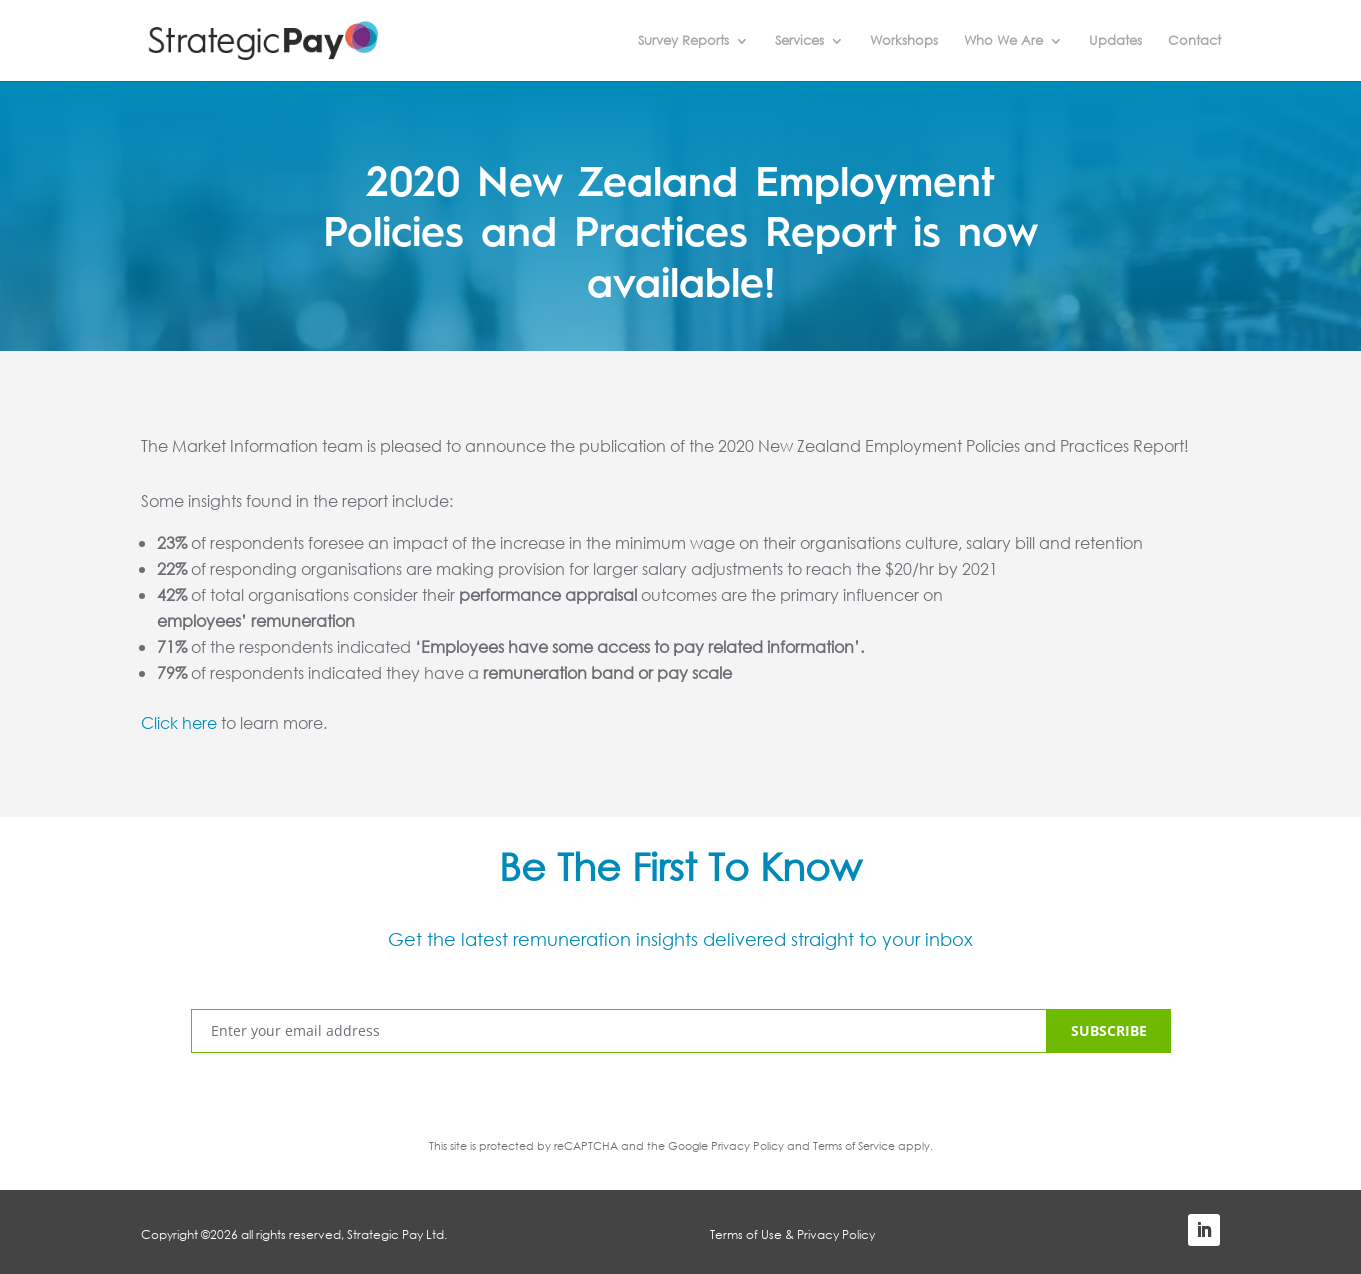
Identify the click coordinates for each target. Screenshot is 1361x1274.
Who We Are (1003, 41)
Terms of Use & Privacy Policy (792, 1234)
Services (799, 41)
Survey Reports (683, 41)
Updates (1115, 41)
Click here (179, 722)
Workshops (904, 41)
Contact (1194, 41)
